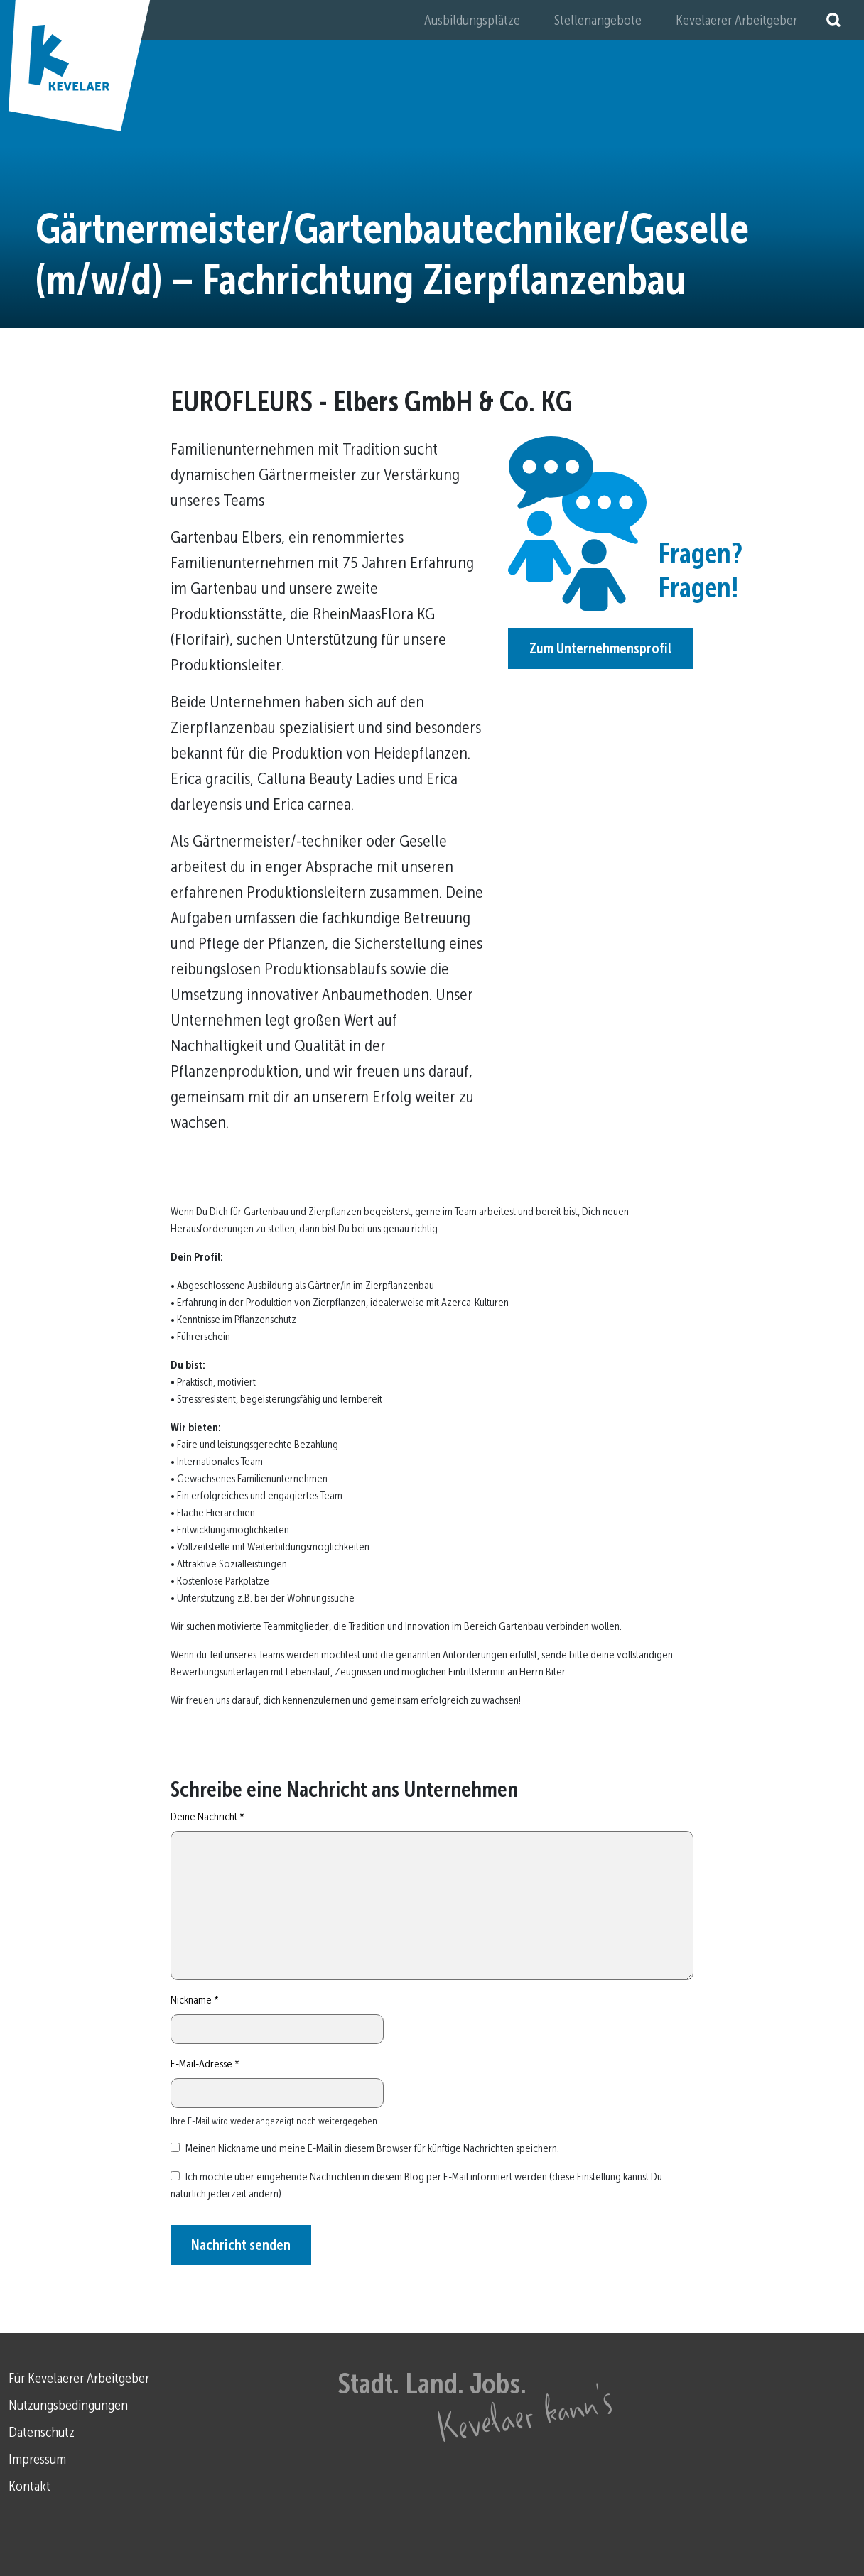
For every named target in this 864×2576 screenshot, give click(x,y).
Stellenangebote (598, 20)
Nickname (195, 2000)
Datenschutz (42, 2432)
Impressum (37, 2459)
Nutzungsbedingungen (68, 2405)
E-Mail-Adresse (205, 2064)
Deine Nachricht (207, 1816)
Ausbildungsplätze (472, 20)
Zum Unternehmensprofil (600, 648)
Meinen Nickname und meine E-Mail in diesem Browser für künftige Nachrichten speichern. (372, 2148)
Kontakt (29, 2486)
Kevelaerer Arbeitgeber (736, 20)
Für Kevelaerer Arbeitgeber (79, 2378)
